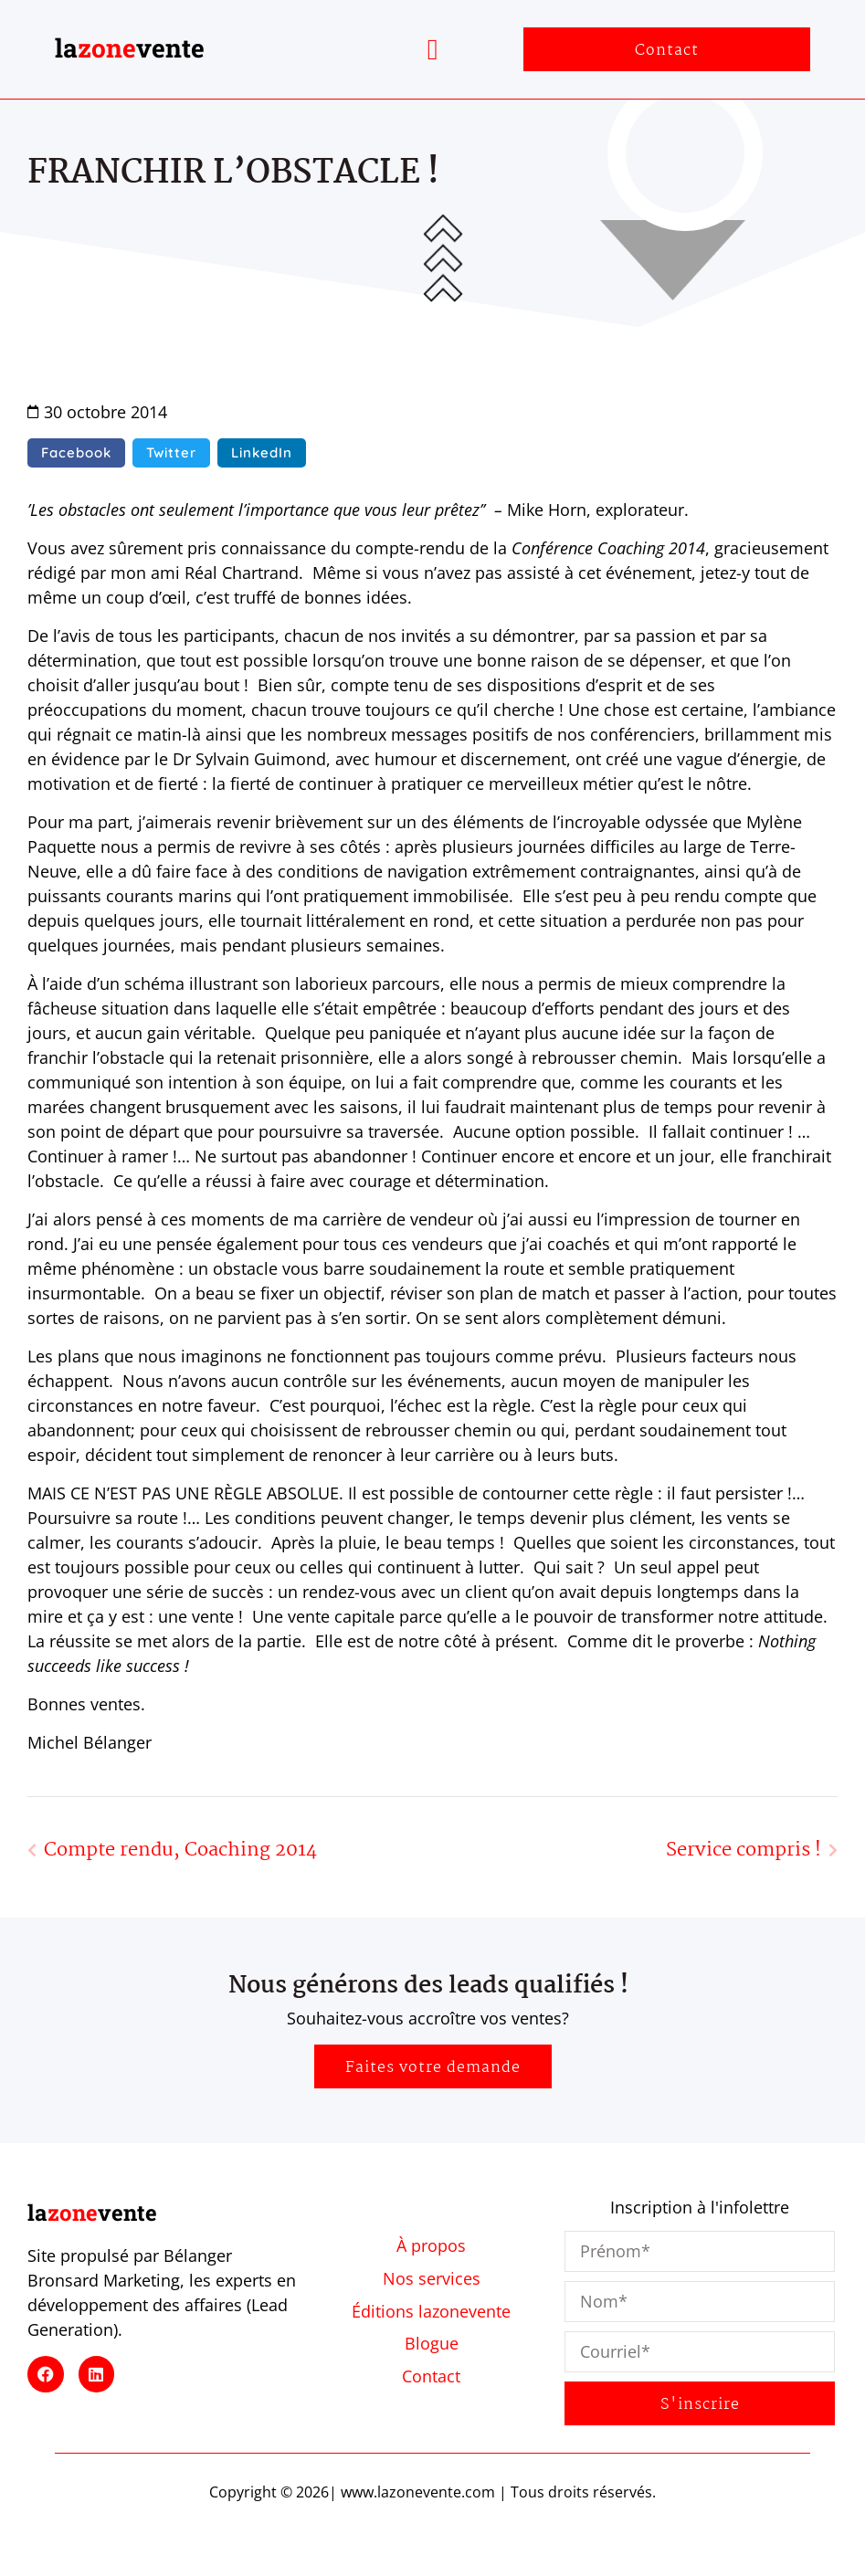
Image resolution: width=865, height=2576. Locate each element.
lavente (130, 48)
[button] (433, 49)
